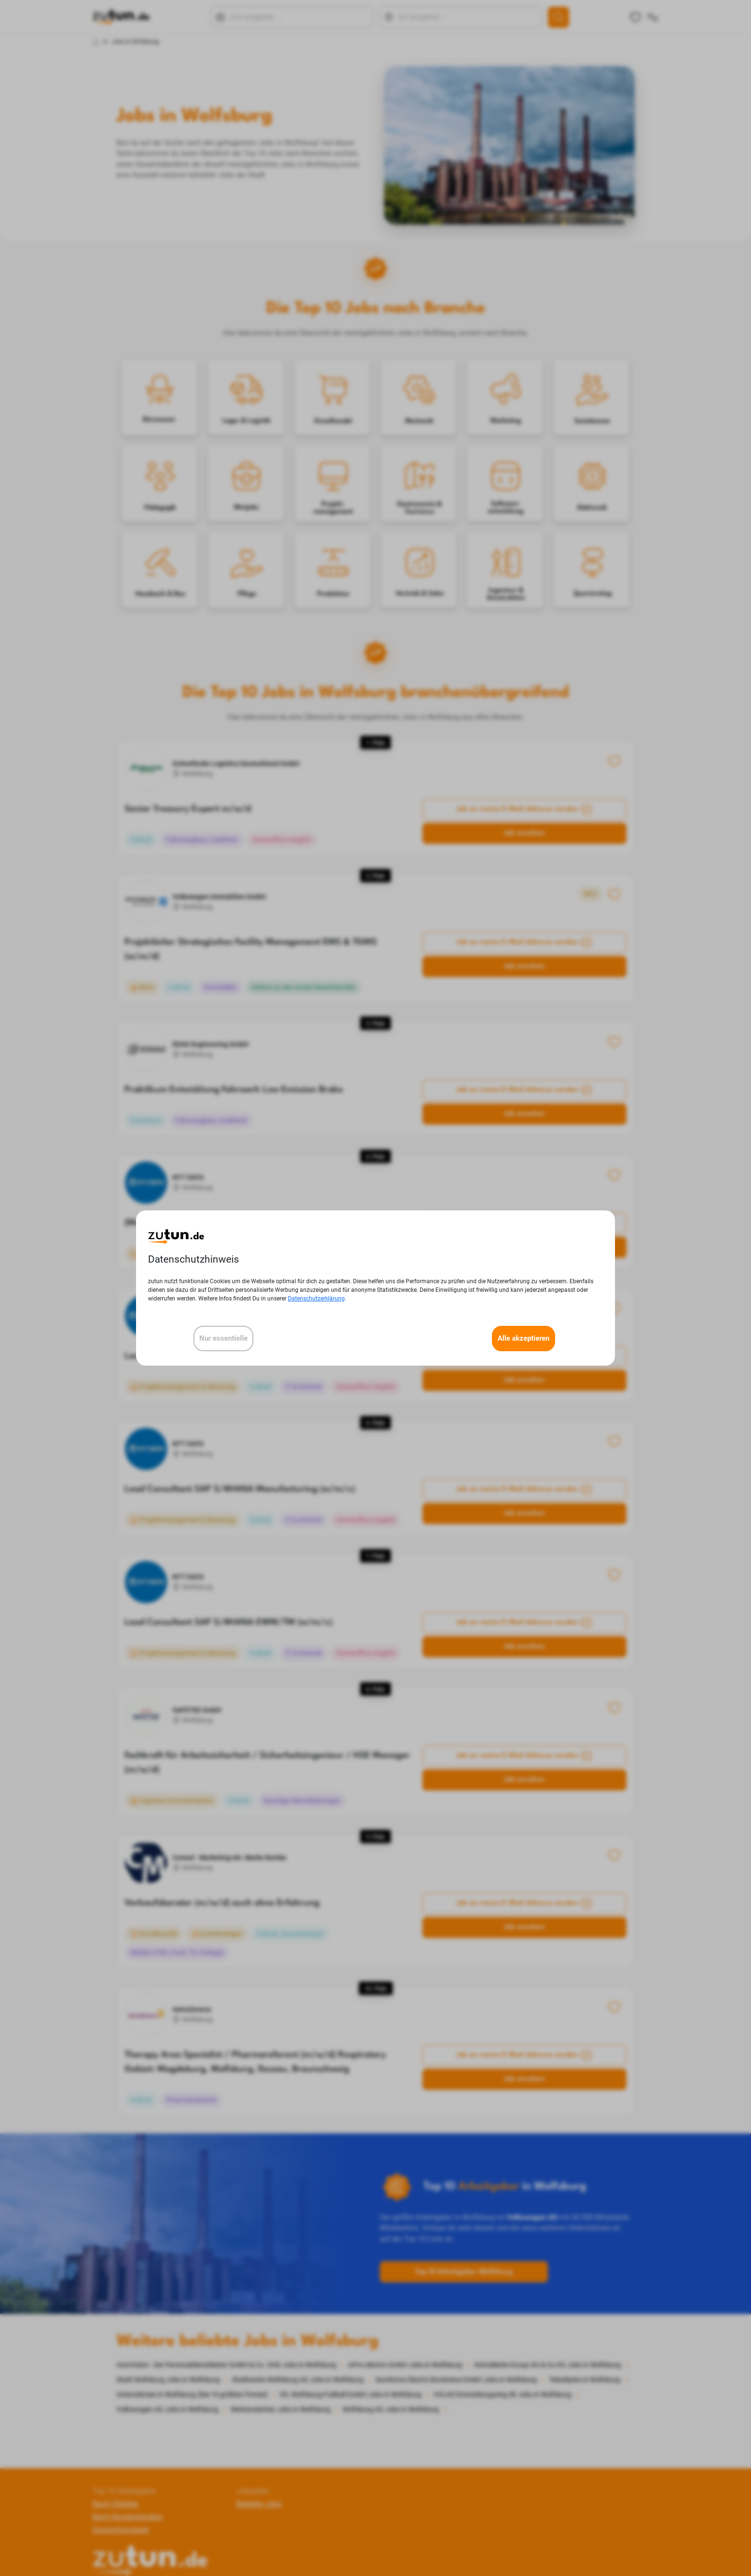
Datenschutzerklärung (316, 1298)
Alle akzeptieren (523, 1338)
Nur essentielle (223, 1338)
